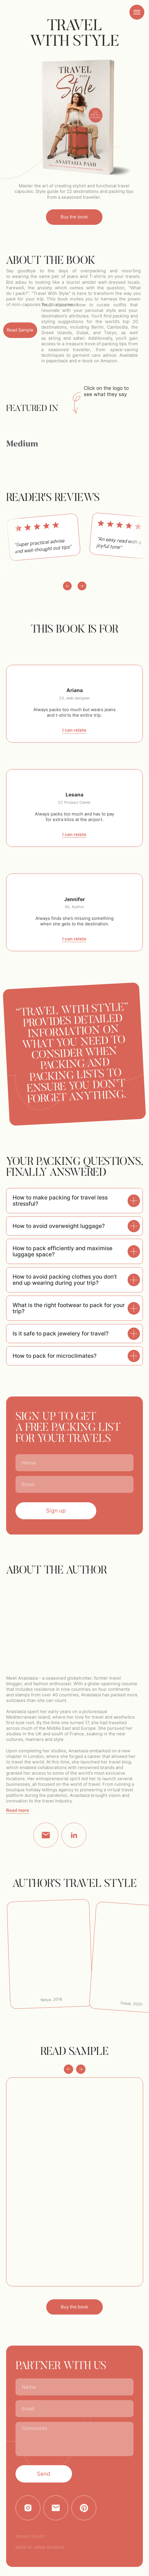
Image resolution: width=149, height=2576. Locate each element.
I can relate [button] (74, 730)
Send (43, 2473)
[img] (129, 426)
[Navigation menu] (136, 12)
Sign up (56, 1510)
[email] (74, 1484)
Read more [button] (17, 1810)
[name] (74, 1462)
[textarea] (74, 2439)
